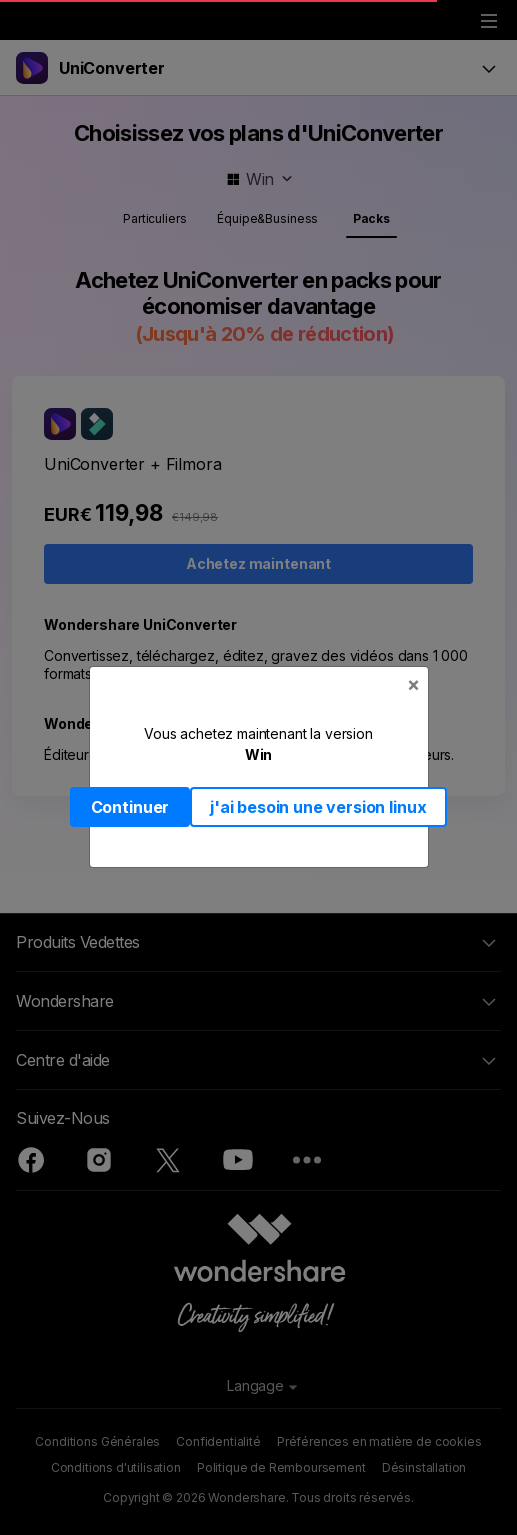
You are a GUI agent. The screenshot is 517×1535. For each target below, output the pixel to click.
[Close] (413, 684)
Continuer (130, 807)
